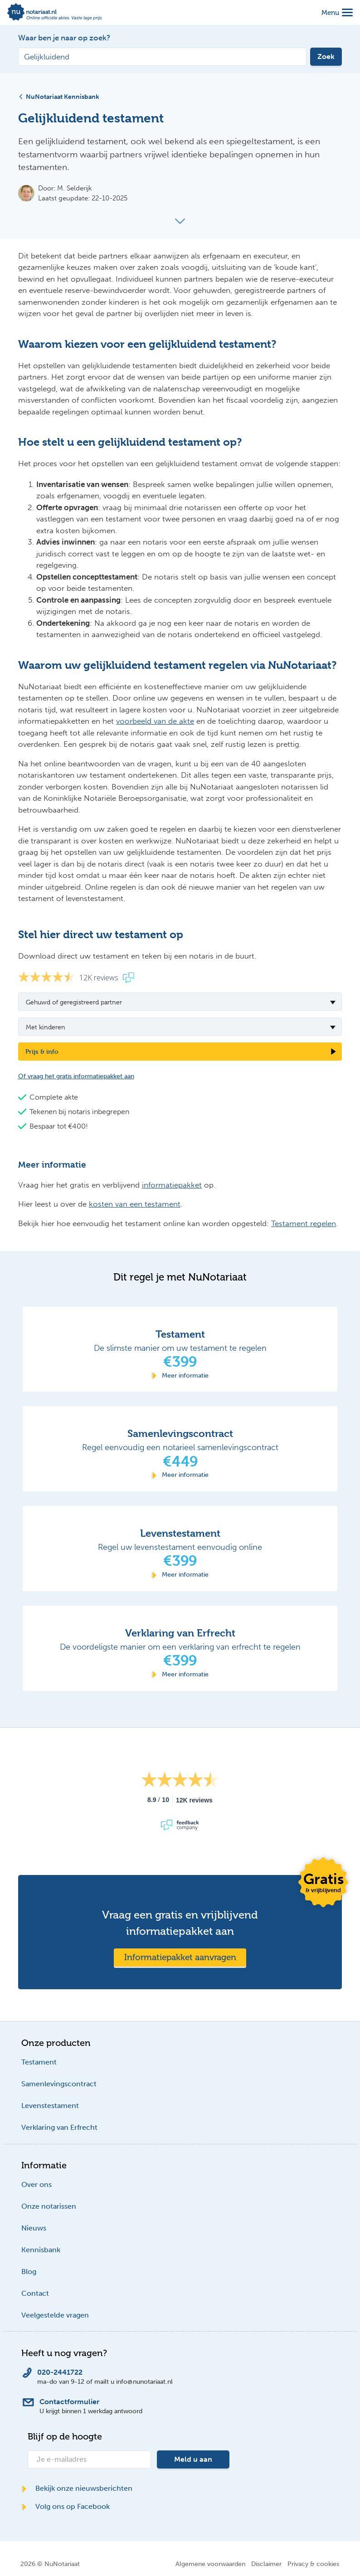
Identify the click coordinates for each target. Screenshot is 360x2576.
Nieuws (33, 2228)
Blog (28, 2271)
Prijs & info (41, 1051)
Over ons (36, 2184)
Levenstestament (50, 2105)
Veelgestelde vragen (55, 2315)
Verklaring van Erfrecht (59, 2127)
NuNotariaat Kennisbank (58, 97)
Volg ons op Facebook (65, 2506)
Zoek (326, 56)
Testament (39, 2062)
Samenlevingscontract (59, 2083)
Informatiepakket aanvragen (180, 1957)
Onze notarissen (48, 2206)
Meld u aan (193, 2459)
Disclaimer (266, 2564)
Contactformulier (69, 2401)
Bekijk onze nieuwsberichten (76, 2488)
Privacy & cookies (313, 2564)
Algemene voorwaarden (210, 2564)
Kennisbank (40, 2249)
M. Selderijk (74, 188)
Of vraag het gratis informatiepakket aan (76, 1076)
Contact (35, 2293)
